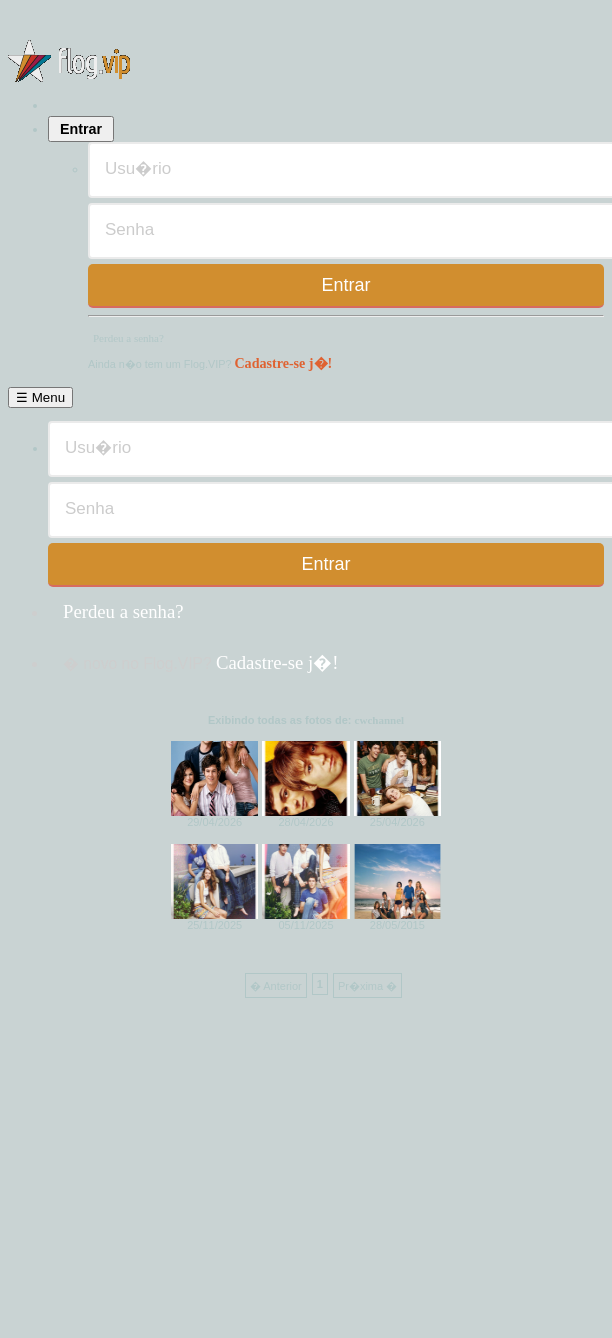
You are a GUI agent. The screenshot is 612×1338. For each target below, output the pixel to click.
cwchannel (380, 720)
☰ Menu (40, 397)
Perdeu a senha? (128, 338)
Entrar (81, 129)
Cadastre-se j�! (283, 363)
